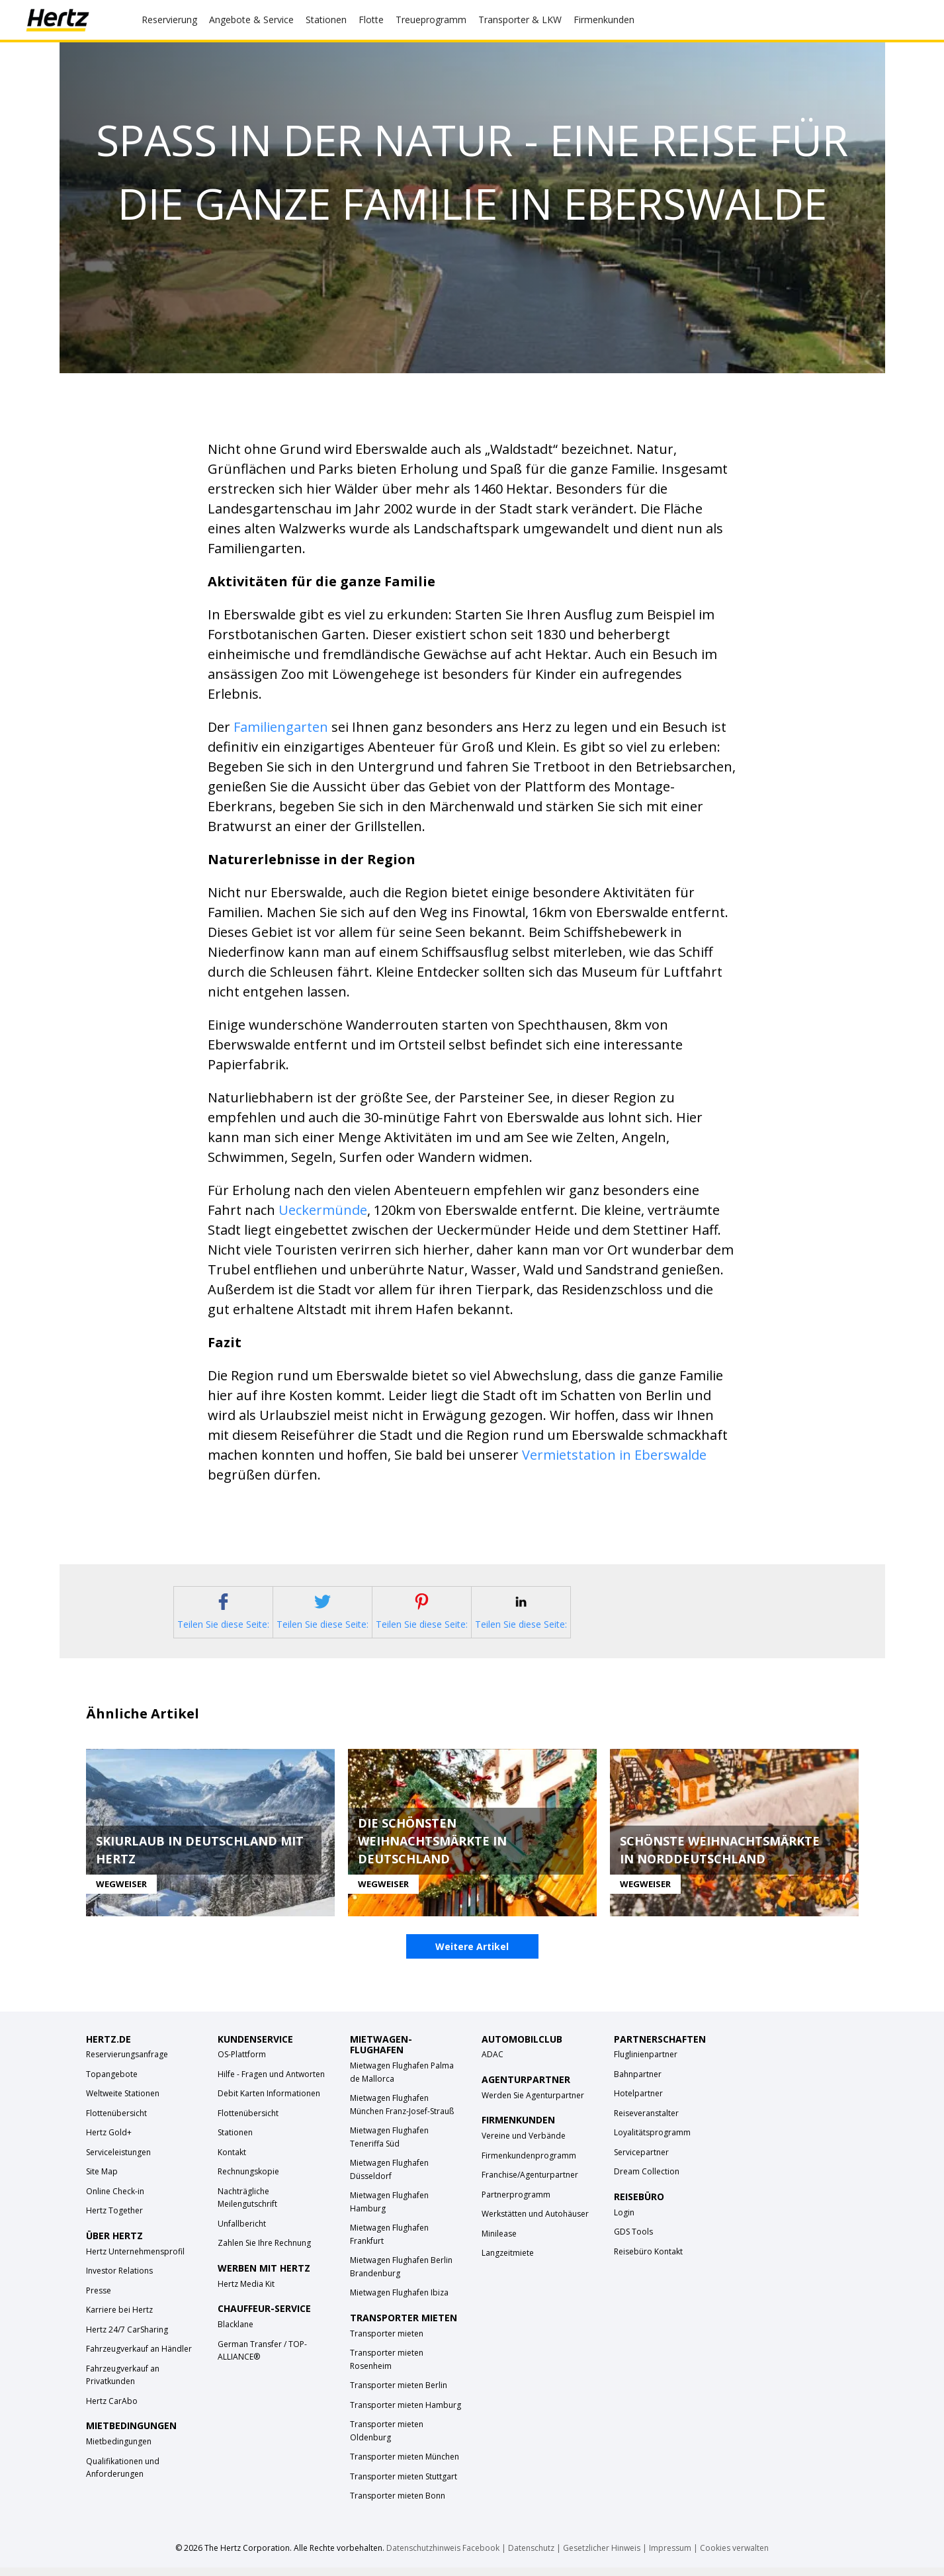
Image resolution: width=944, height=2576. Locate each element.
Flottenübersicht (116, 2122)
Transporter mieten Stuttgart (403, 2485)
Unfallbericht (242, 2233)
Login (624, 2221)
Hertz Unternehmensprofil (135, 2260)
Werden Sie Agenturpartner (533, 2104)
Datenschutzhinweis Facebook (442, 2556)
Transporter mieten (386, 2342)
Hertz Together (114, 2219)
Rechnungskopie (248, 2180)
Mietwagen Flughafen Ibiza (399, 2301)
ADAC (492, 2063)
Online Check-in (115, 2200)
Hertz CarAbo (112, 2410)
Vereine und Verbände (524, 2145)
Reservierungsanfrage (127, 2063)
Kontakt (232, 2161)
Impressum (670, 2556)
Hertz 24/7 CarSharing (127, 2338)
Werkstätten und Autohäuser (535, 2223)
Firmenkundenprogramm (529, 2164)
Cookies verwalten (734, 2556)
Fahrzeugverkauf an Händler (139, 2358)
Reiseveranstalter (646, 2122)
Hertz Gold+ (109, 2141)
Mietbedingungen (118, 2450)
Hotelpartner (638, 2102)
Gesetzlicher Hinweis (601, 2556)
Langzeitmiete (508, 2262)
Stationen (235, 2141)
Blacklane (235, 2333)
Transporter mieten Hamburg (405, 2413)
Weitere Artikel (472, 1955)
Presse (98, 2299)
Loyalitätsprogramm (652, 2141)
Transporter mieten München (404, 2465)
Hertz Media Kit (246, 2293)
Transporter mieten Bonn (397, 2504)
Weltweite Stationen (122, 2102)
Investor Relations (119, 2280)
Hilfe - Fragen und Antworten (271, 2083)
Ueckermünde (323, 1210)
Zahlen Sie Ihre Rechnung (264, 2252)
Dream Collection (646, 2180)
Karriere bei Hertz (119, 2319)
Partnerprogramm (516, 2203)
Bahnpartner (638, 2083)
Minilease (499, 2242)
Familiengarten (281, 727)
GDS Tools (633, 2240)
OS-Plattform (242, 2063)
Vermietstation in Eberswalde (614, 1455)
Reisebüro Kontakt (648, 2260)
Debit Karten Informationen (269, 2102)
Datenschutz (531, 2556)
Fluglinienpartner (645, 2063)
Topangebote (112, 2083)
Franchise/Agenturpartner (530, 2184)
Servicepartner (641, 2161)
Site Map (102, 2180)
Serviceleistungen (118, 2161)
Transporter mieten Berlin (398, 2394)
